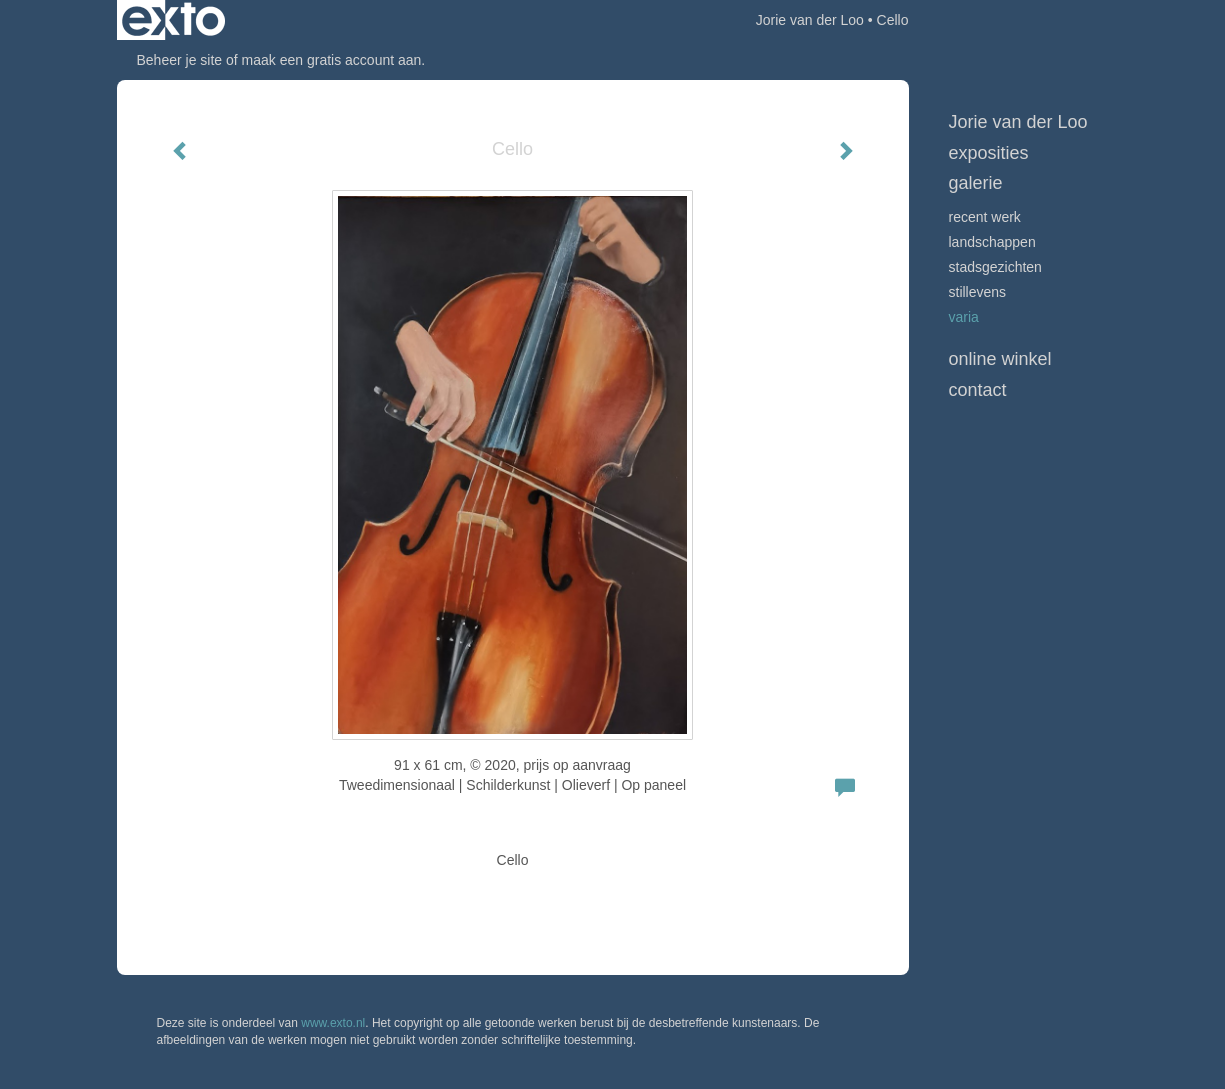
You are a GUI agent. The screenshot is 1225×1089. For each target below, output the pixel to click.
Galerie (976, 183)
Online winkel (1000, 359)
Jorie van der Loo (810, 20)
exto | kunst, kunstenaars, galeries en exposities (173, 20)
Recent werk (985, 217)
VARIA (964, 317)
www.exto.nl (333, 1023)
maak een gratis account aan (332, 60)
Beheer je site (180, 60)
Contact (978, 390)
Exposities (989, 153)
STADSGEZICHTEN (995, 267)
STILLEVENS (978, 292)
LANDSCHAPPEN (992, 242)
